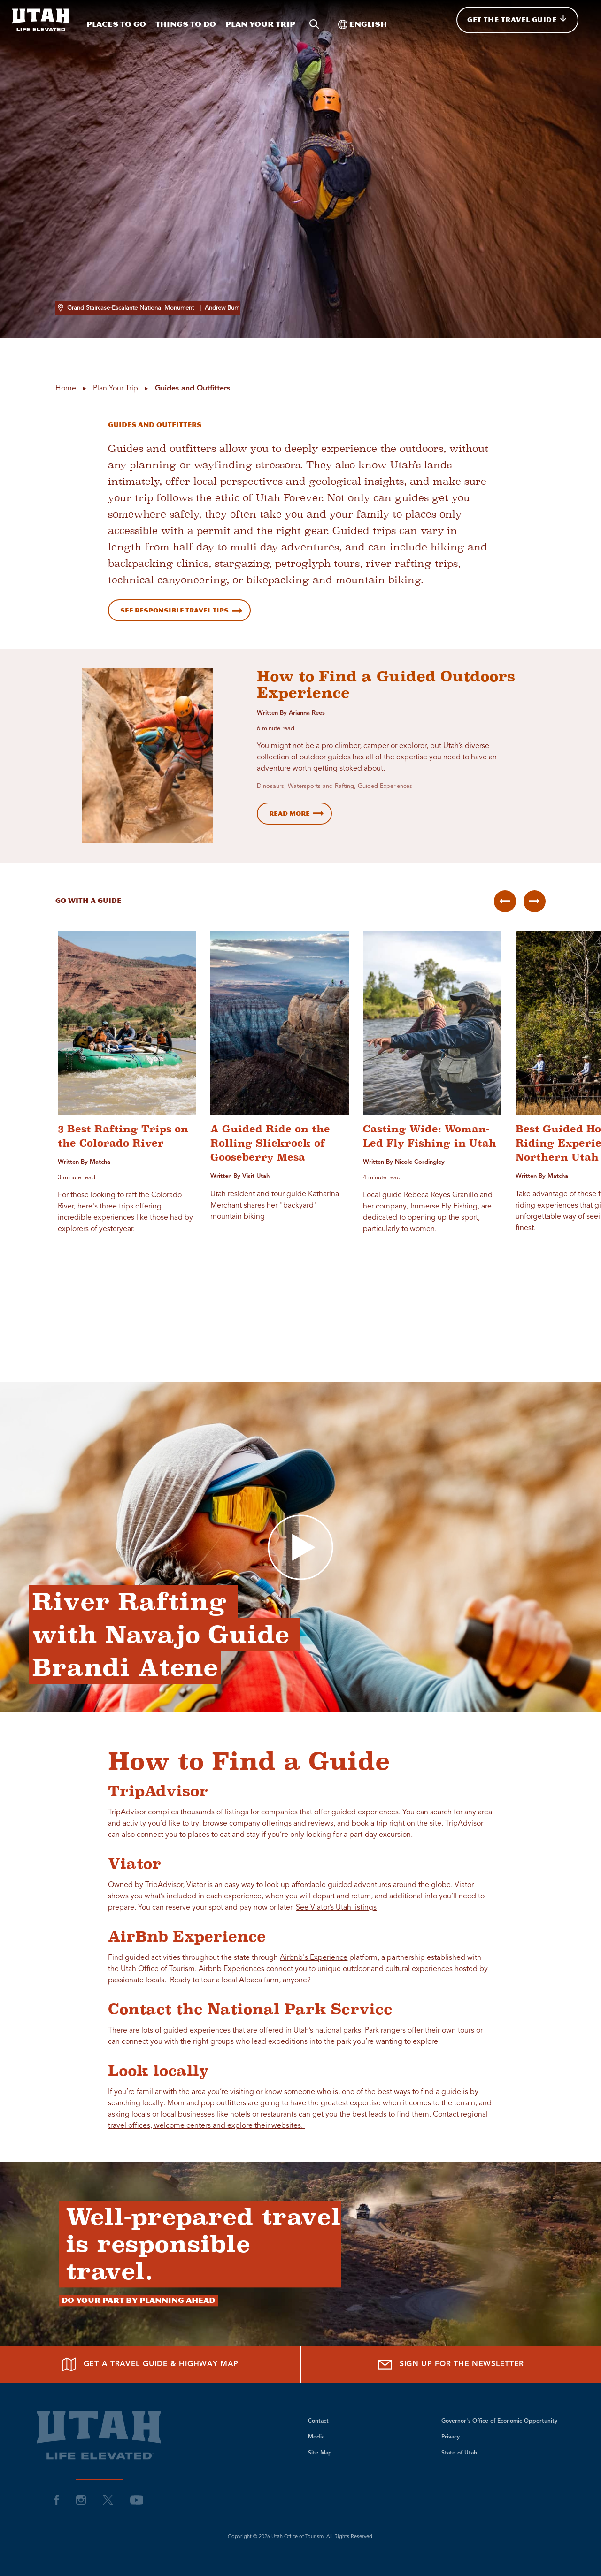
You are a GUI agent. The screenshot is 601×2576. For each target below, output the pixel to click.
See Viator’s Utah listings (336, 1907)
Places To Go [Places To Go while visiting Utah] (116, 24)
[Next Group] (535, 901)
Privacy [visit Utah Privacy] (450, 2437)
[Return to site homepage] (41, 19)
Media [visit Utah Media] (316, 2437)
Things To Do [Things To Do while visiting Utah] (185, 24)
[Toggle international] (362, 19)
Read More (289, 813)
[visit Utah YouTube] (137, 2500)
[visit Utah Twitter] (108, 2500)
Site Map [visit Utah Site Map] (320, 2453)
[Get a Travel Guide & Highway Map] (150, 2364)
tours (466, 2030)
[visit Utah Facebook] (57, 2500)
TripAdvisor (127, 1812)
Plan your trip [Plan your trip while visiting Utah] (260, 24)
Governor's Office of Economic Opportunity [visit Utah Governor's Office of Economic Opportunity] (499, 2421)
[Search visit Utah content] (314, 19)
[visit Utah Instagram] (81, 2500)
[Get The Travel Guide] (517, 20)
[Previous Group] (505, 901)
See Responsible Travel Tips (174, 610)
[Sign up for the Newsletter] (450, 2364)
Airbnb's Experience (313, 1958)
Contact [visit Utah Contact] (318, 2421)
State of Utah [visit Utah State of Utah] (459, 2453)
